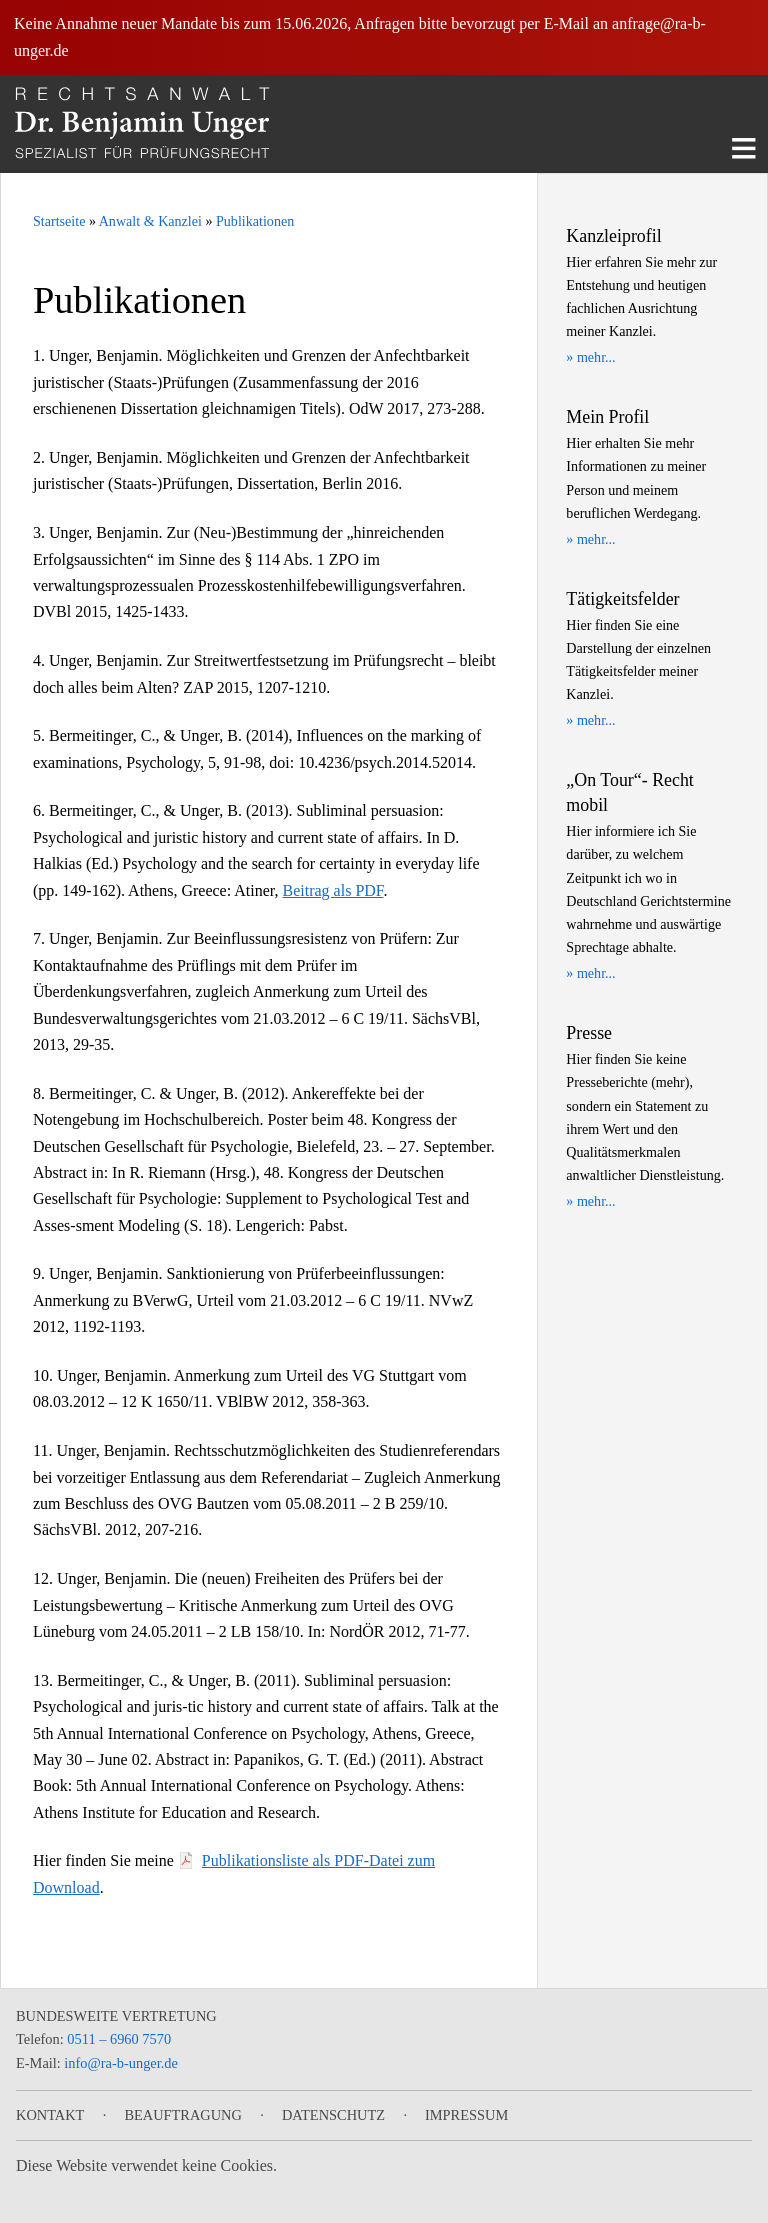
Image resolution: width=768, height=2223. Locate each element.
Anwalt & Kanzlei (150, 221)
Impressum (466, 2115)
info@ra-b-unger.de (121, 2063)
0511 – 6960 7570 (119, 2039)
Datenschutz (333, 2115)
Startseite (59, 221)
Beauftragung (183, 2115)
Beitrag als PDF (333, 890)
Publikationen (255, 221)
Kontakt (50, 2115)
